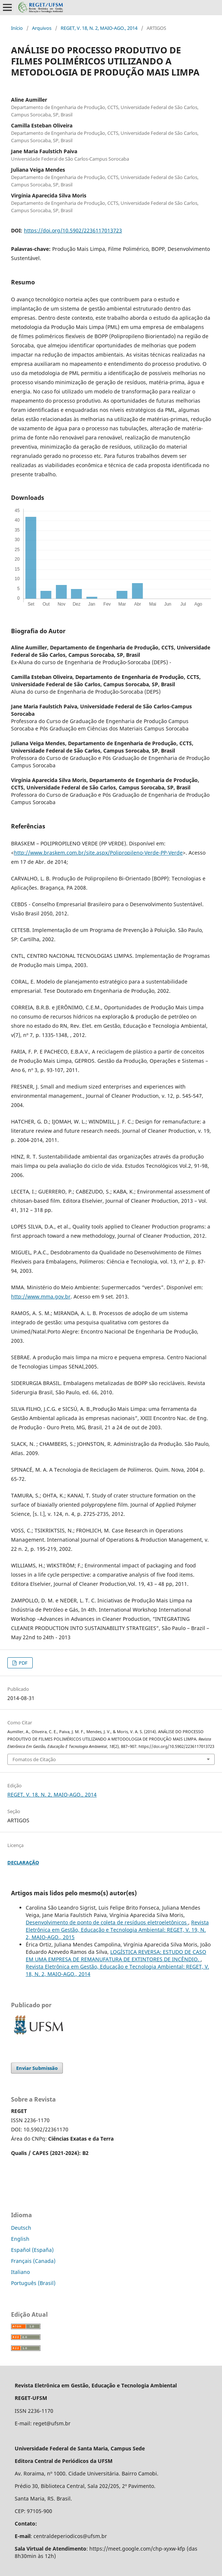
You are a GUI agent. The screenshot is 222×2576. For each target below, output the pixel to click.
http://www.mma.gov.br (41, 1296)
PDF (23, 1662)
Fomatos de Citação (34, 1759)
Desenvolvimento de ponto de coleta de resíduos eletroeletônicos (107, 1922)
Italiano (20, 2271)
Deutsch (21, 2227)
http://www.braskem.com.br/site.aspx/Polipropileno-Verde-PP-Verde (98, 852)
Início (17, 28)
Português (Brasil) (33, 2282)
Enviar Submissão (37, 2068)
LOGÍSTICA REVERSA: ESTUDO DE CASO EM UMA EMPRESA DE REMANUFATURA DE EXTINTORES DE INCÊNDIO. (116, 1955)
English (20, 2238)
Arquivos (41, 28)
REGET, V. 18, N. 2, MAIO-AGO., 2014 (99, 28)
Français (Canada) (33, 2260)
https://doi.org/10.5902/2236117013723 (73, 230)
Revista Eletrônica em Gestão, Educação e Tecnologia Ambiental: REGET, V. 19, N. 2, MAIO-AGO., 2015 (117, 1930)
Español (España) (32, 2249)
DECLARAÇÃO (23, 1862)
